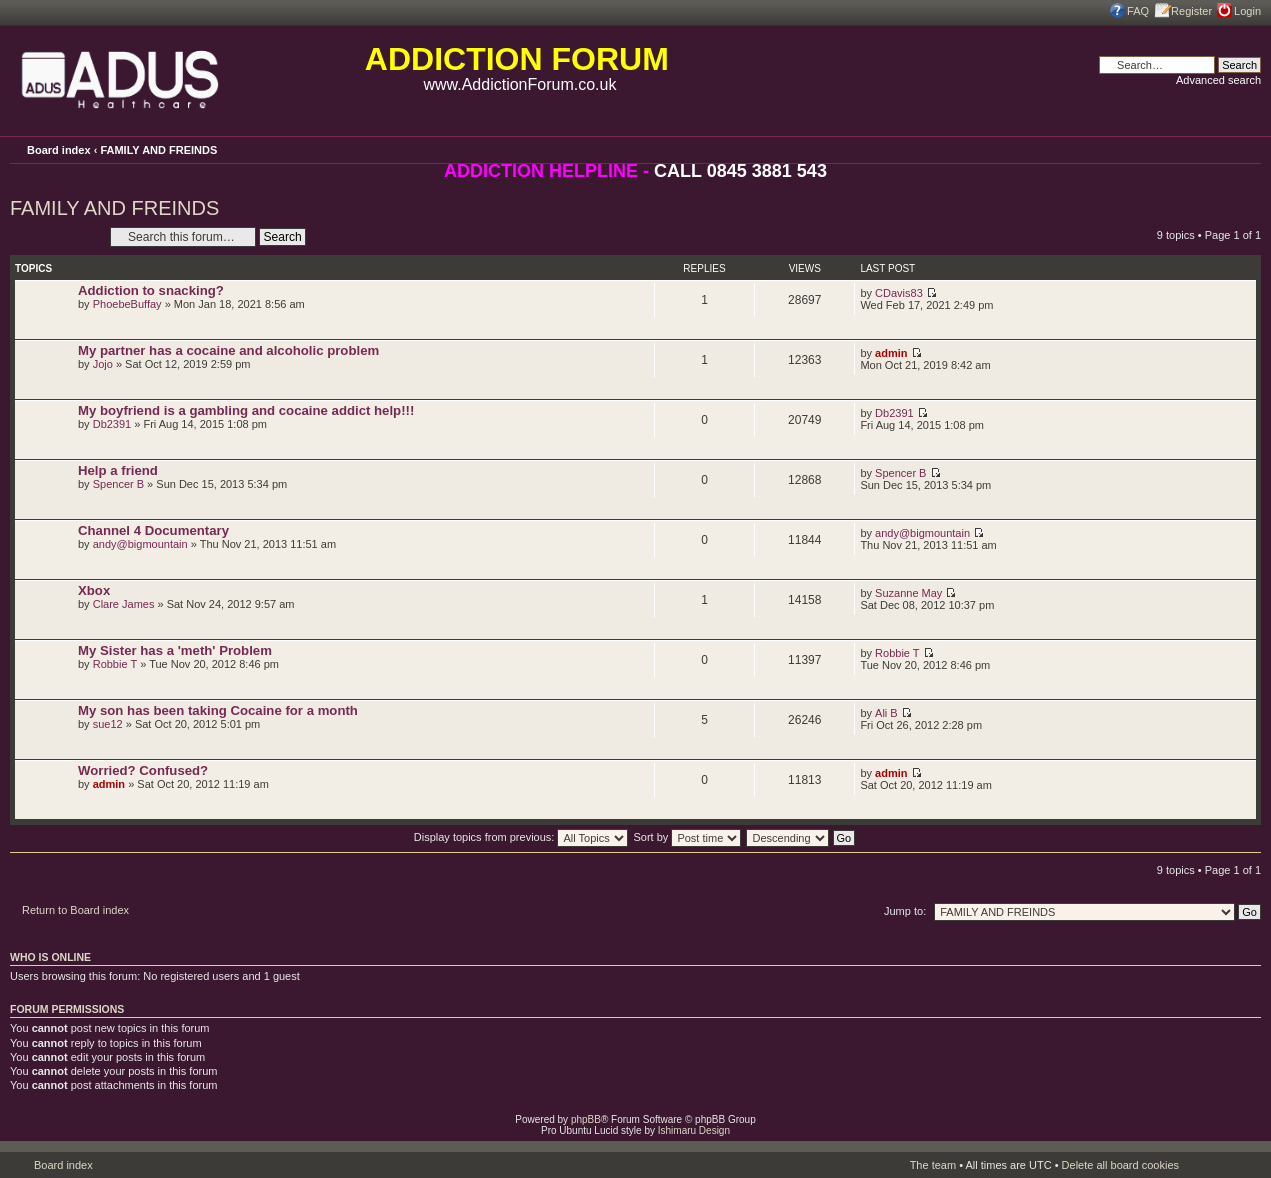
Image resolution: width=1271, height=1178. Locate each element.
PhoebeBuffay (127, 304)
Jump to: (905, 911)
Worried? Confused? (143, 770)
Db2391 (112, 424)
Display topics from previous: (521, 837)
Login (1247, 11)
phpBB (586, 1119)
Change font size (1246, 149)
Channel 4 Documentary (153, 530)
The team (933, 1165)
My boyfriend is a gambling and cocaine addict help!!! (246, 410)
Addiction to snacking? (151, 290)
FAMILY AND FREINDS (158, 150)
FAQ (1138, 11)
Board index (59, 150)
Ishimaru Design (694, 1130)
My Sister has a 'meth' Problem (175, 650)
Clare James (124, 604)
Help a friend (118, 470)
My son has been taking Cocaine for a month (218, 710)
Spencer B (118, 484)
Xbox (94, 590)
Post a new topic (55, 236)
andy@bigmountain (140, 544)
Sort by (688, 837)
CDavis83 (899, 293)
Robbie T (115, 664)
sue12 (108, 724)
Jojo (103, 364)
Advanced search (1218, 80)
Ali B (886, 713)
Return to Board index (75, 910)
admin (891, 353)
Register (1191, 11)
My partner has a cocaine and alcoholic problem (228, 350)
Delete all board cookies (1120, 1165)
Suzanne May (908, 593)
